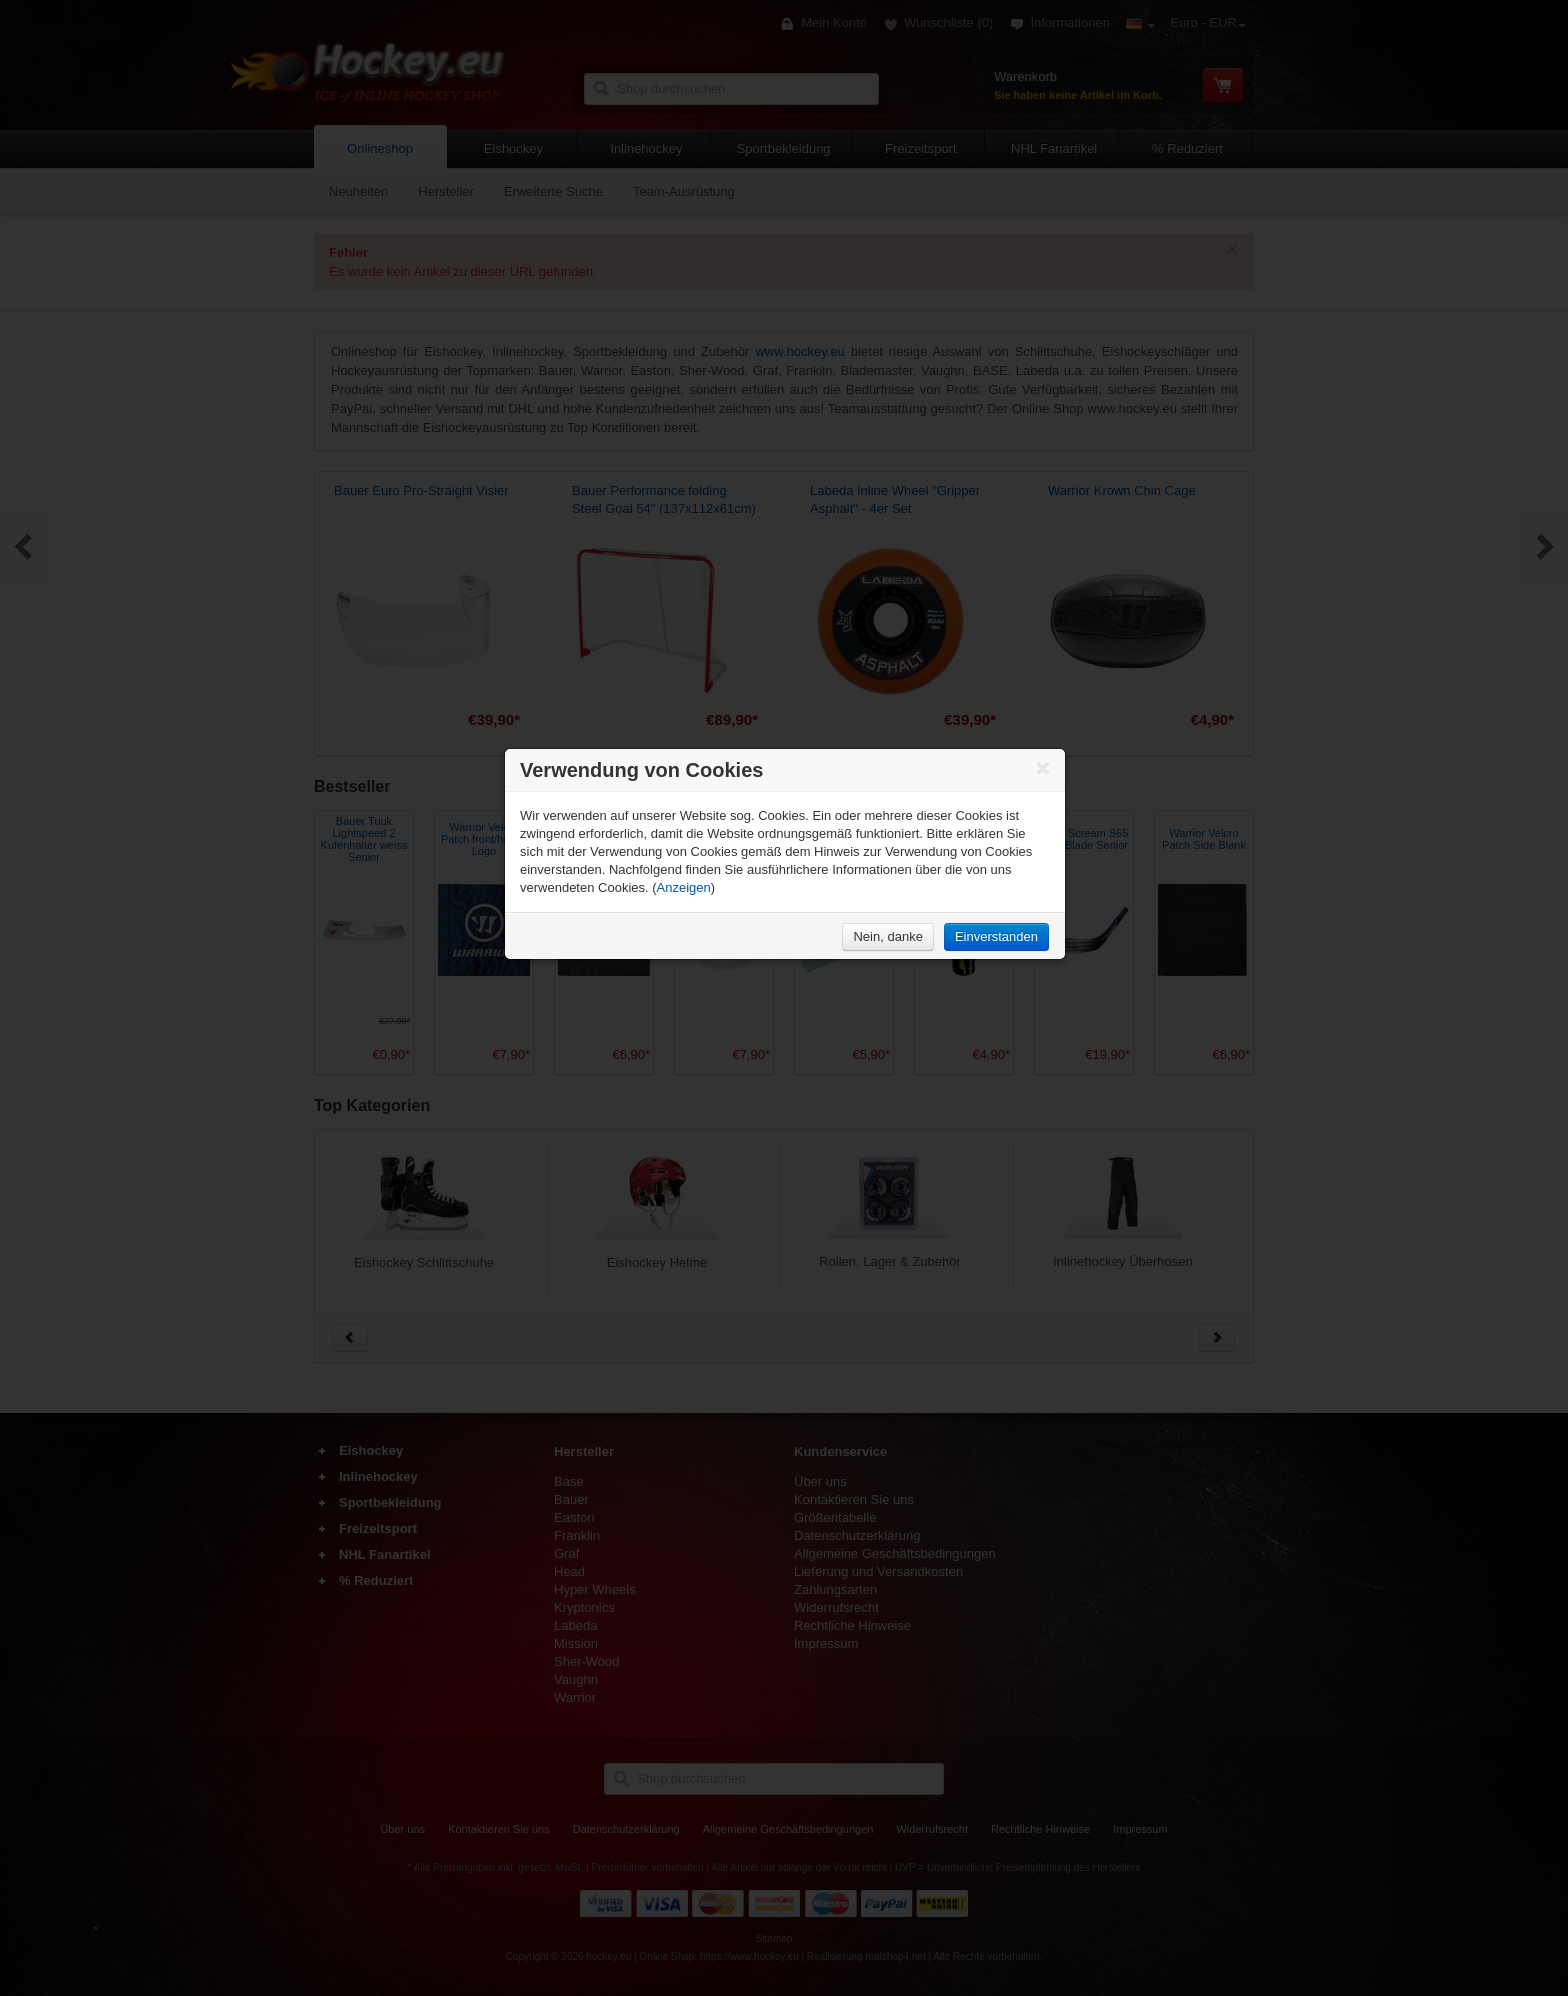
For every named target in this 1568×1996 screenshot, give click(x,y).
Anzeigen (684, 887)
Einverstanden (996, 936)
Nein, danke (887, 936)
